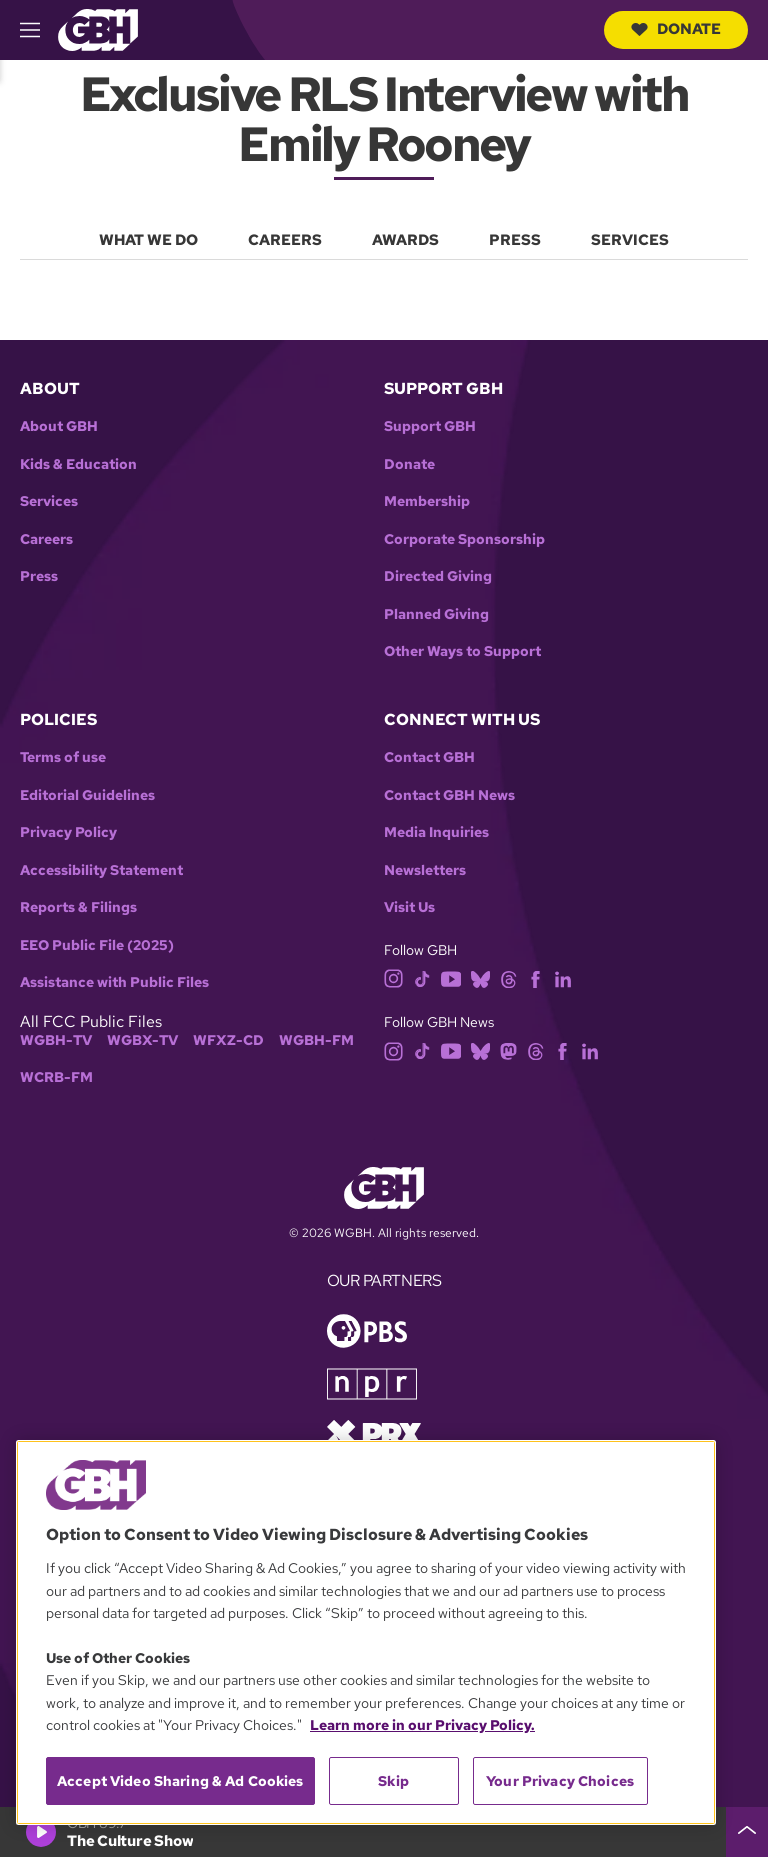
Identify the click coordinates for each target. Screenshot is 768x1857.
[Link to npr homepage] (372, 1382)
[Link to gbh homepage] (98, 28)
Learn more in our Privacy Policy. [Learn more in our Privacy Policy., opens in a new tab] (422, 1725)
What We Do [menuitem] (148, 240)
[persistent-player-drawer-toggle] (747, 1832)
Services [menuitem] (630, 240)
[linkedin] (563, 977)
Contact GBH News (449, 795)
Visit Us (409, 907)
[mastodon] (508, 1049)
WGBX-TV (142, 1040)
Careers (46, 539)
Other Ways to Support (462, 651)
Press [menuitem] (515, 240)
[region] (366, 1632)
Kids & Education (78, 464)
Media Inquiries (436, 832)
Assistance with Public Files (114, 982)
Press (39, 576)
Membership (427, 501)
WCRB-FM (56, 1077)
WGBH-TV (56, 1040)
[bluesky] (480, 977)
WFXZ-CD (228, 1040)
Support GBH (430, 426)
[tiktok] (422, 977)
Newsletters (425, 870)
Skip (393, 1781)
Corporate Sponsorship (464, 539)
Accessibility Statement (101, 870)
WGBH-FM (316, 1040)
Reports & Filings (78, 907)
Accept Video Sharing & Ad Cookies (180, 1781)
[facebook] (535, 977)
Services (49, 501)
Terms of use (63, 757)
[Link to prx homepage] (374, 1432)
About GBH (59, 426)
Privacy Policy (68, 832)
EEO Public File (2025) (97, 945)
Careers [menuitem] (285, 240)
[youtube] (451, 977)
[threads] (508, 977)
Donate (676, 29)
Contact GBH (429, 757)
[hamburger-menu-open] (39, 30)
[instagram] (394, 977)
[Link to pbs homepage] (367, 1329)
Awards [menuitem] (405, 240)
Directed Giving (438, 576)
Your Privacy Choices (560, 1781)
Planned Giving (436, 614)
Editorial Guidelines (87, 795)
